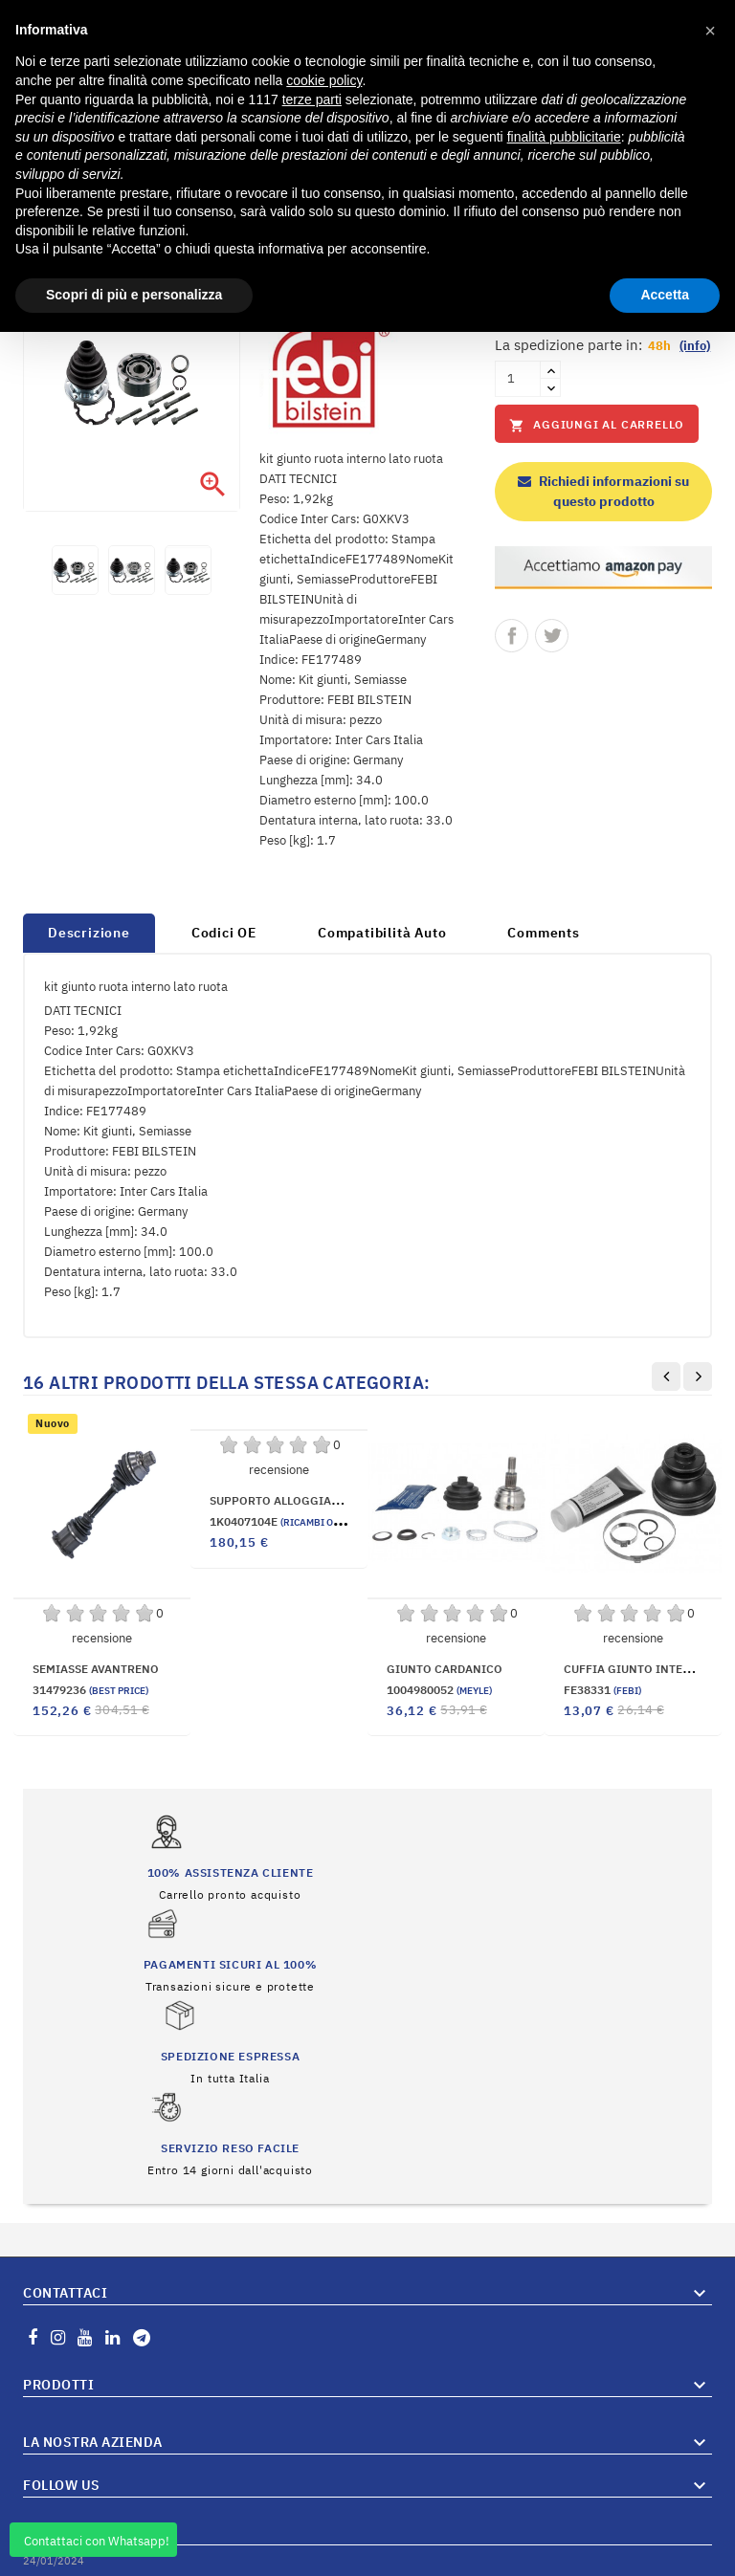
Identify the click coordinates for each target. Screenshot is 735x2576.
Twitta (552, 635)
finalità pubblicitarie (564, 136)
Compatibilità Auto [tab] (382, 932)
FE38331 (602, 1690)
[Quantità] (518, 379)
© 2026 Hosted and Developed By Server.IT (368, 2561)
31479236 (90, 1690)
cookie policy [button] (324, 80)
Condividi (511, 635)
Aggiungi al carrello (596, 425)
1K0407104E (294, 1521)
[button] (710, 30)
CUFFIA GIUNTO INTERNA (635, 1669)
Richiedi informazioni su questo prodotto (603, 491)
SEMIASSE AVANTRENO (96, 1669)
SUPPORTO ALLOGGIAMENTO (290, 1500)
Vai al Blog (682, 2508)
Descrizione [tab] (89, 932)
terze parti (312, 99)
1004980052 (439, 1690)
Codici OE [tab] (223, 932)
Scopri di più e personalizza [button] (134, 294)
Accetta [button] (664, 294)
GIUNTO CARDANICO (444, 1669)
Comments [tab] (543, 932)
